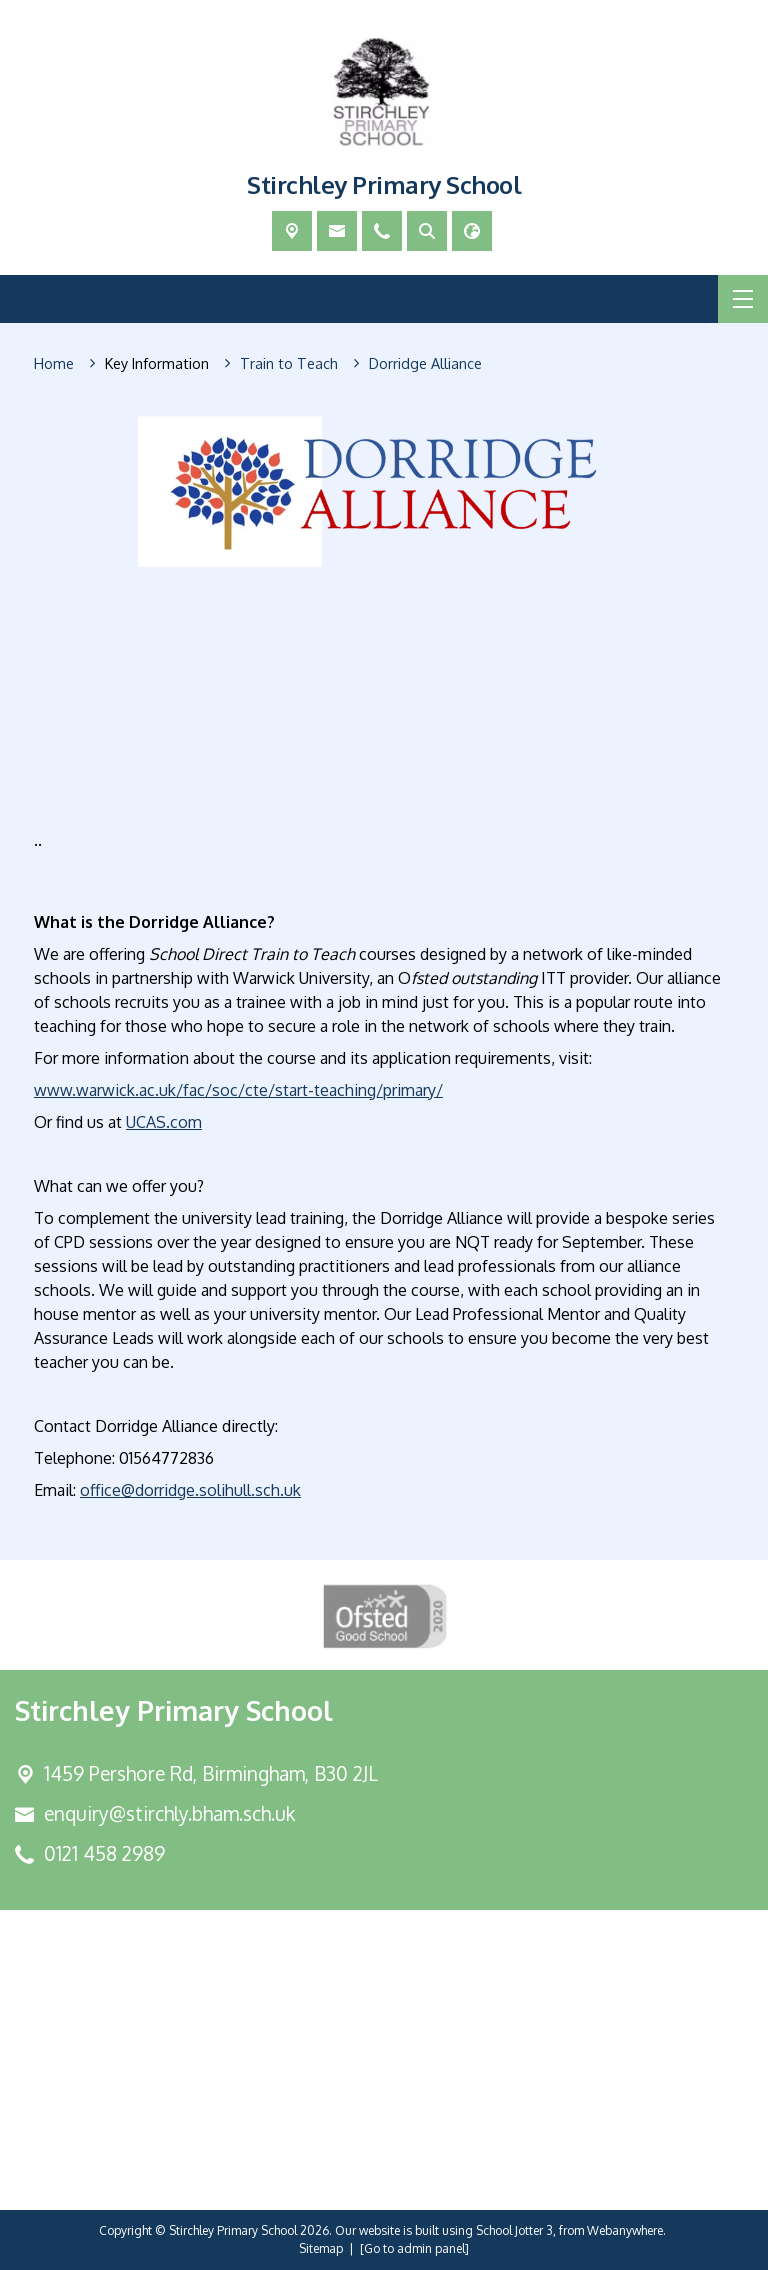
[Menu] (743, 299)
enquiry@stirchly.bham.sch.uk (169, 1813)
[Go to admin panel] (414, 2248)
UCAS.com (164, 1122)
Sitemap (321, 2248)
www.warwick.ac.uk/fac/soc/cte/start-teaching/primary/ (238, 1090)
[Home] (54, 364)
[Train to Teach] (289, 364)
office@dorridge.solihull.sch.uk (190, 1490)
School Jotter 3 (514, 2230)
